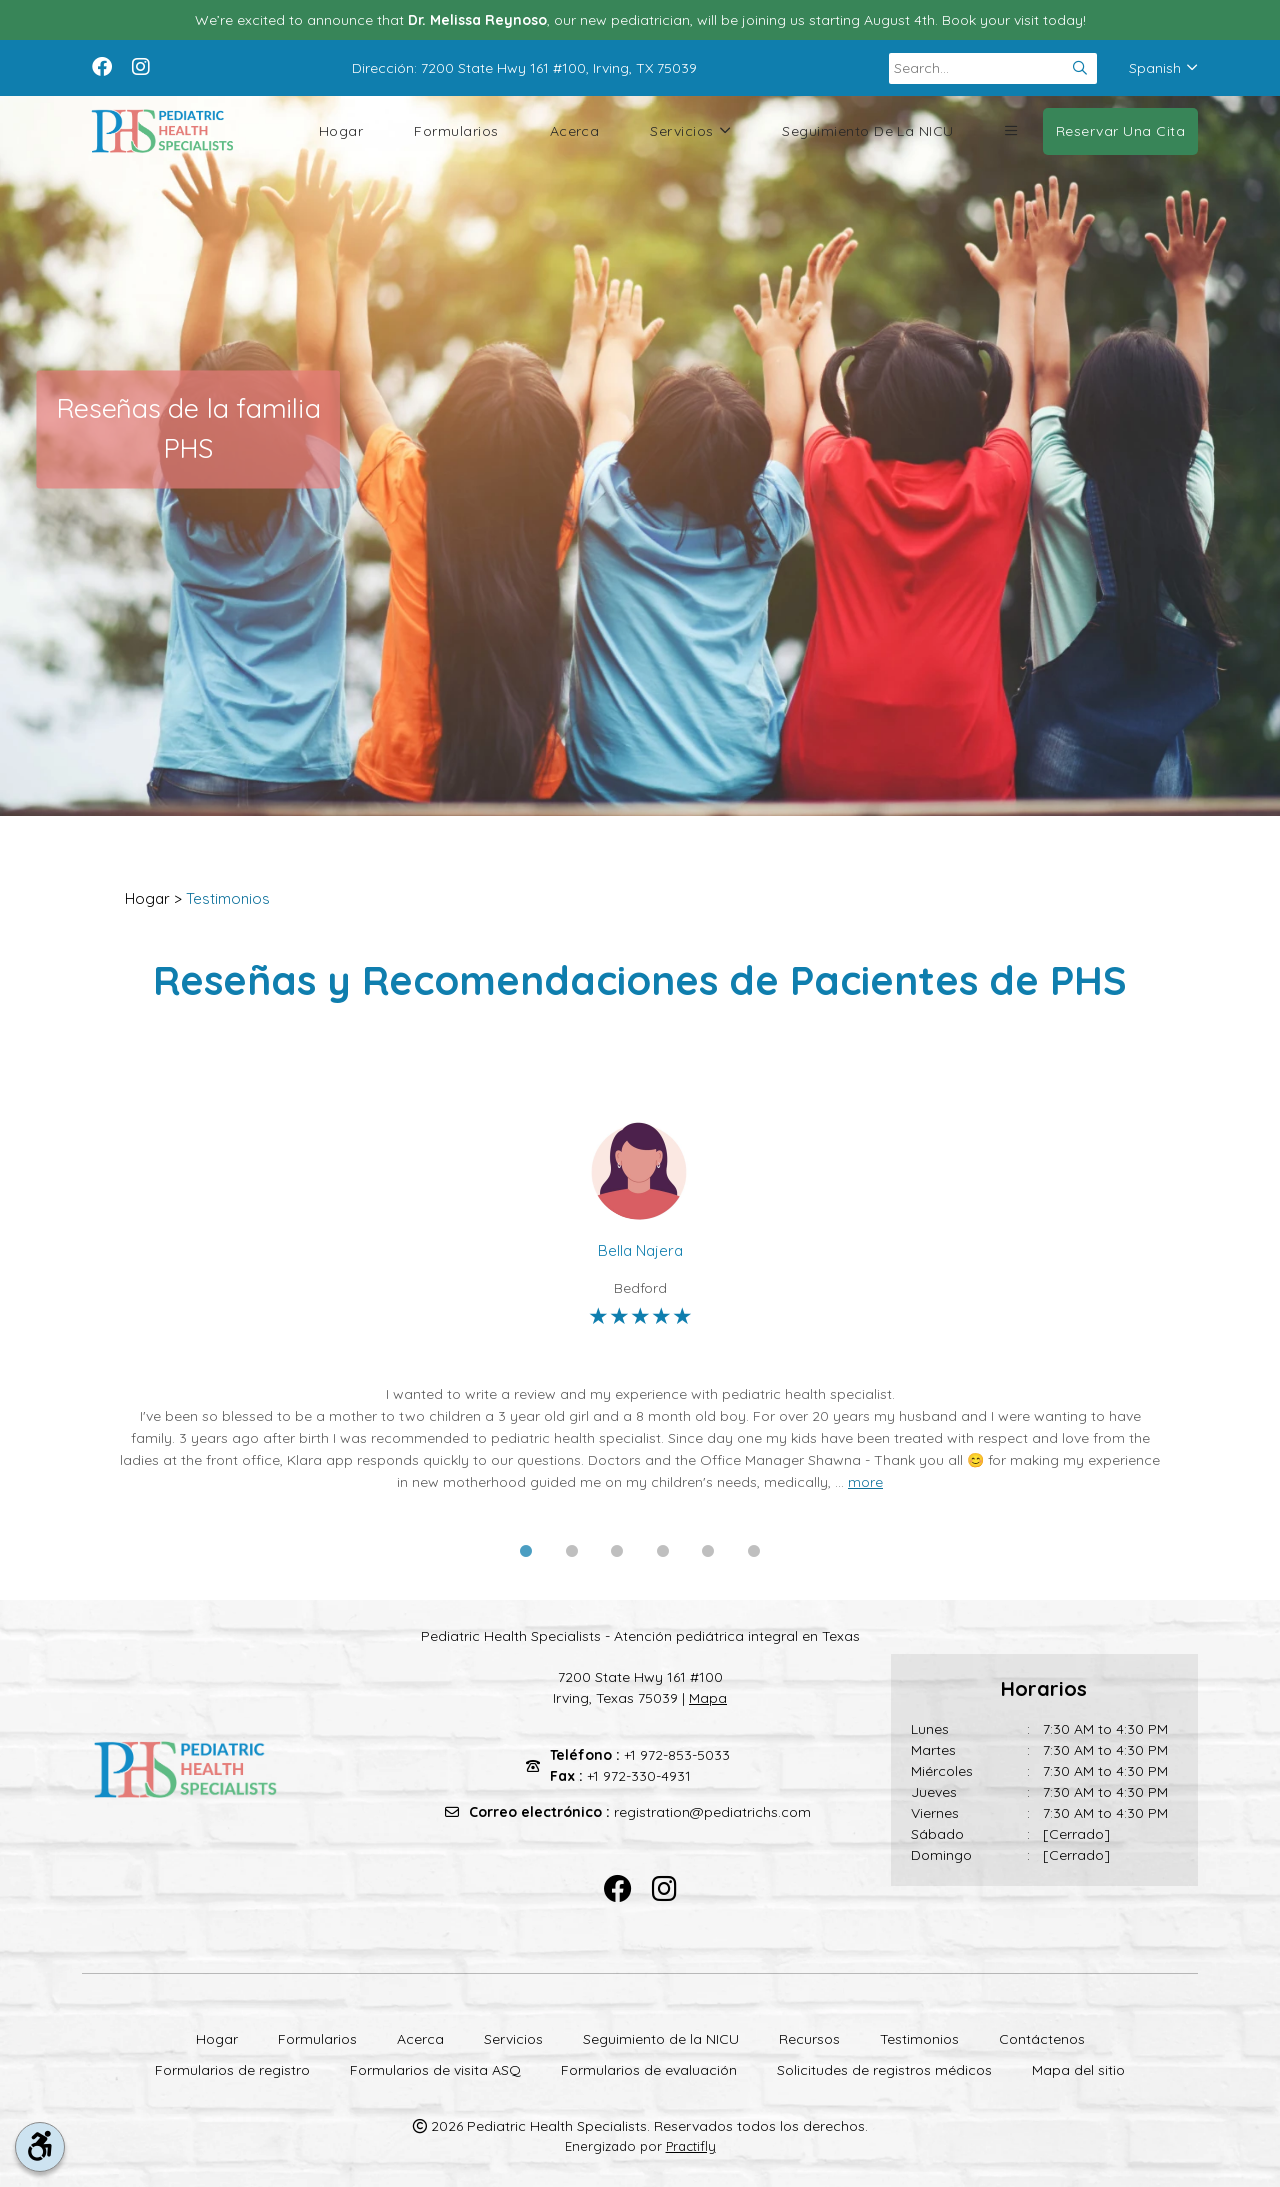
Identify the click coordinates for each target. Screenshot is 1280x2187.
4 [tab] (663, 1552)
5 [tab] (708, 1552)
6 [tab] (754, 1552)
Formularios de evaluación (649, 2070)
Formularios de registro (232, 2070)
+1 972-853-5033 (677, 1755)
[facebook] (102, 65)
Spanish (1163, 68)
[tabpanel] (640, 1305)
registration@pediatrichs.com (712, 1812)
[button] (1011, 131)
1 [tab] (526, 1552)
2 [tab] (572, 1552)
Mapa (708, 1698)
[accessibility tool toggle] (40, 2147)
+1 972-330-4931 (639, 1776)
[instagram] (141, 65)
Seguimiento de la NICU (868, 131)
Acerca (575, 131)
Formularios (456, 131)
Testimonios (228, 898)
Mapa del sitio (1078, 2070)
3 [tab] (617, 1552)
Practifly (691, 2146)
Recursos (809, 2039)
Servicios (690, 131)
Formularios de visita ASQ (435, 2070)
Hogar (341, 131)
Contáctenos (1042, 2039)
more (865, 1482)
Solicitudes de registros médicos (884, 2070)
